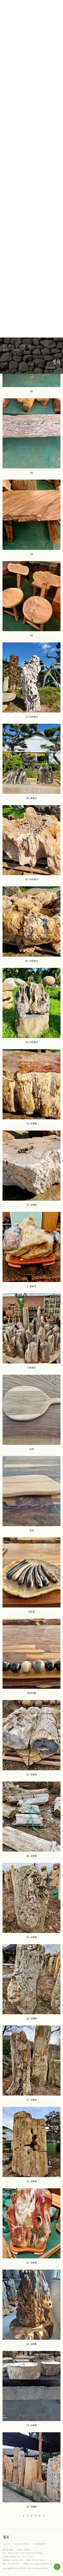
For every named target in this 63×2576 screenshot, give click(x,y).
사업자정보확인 (39, 2544)
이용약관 (6, 2544)
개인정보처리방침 (21, 2544)
